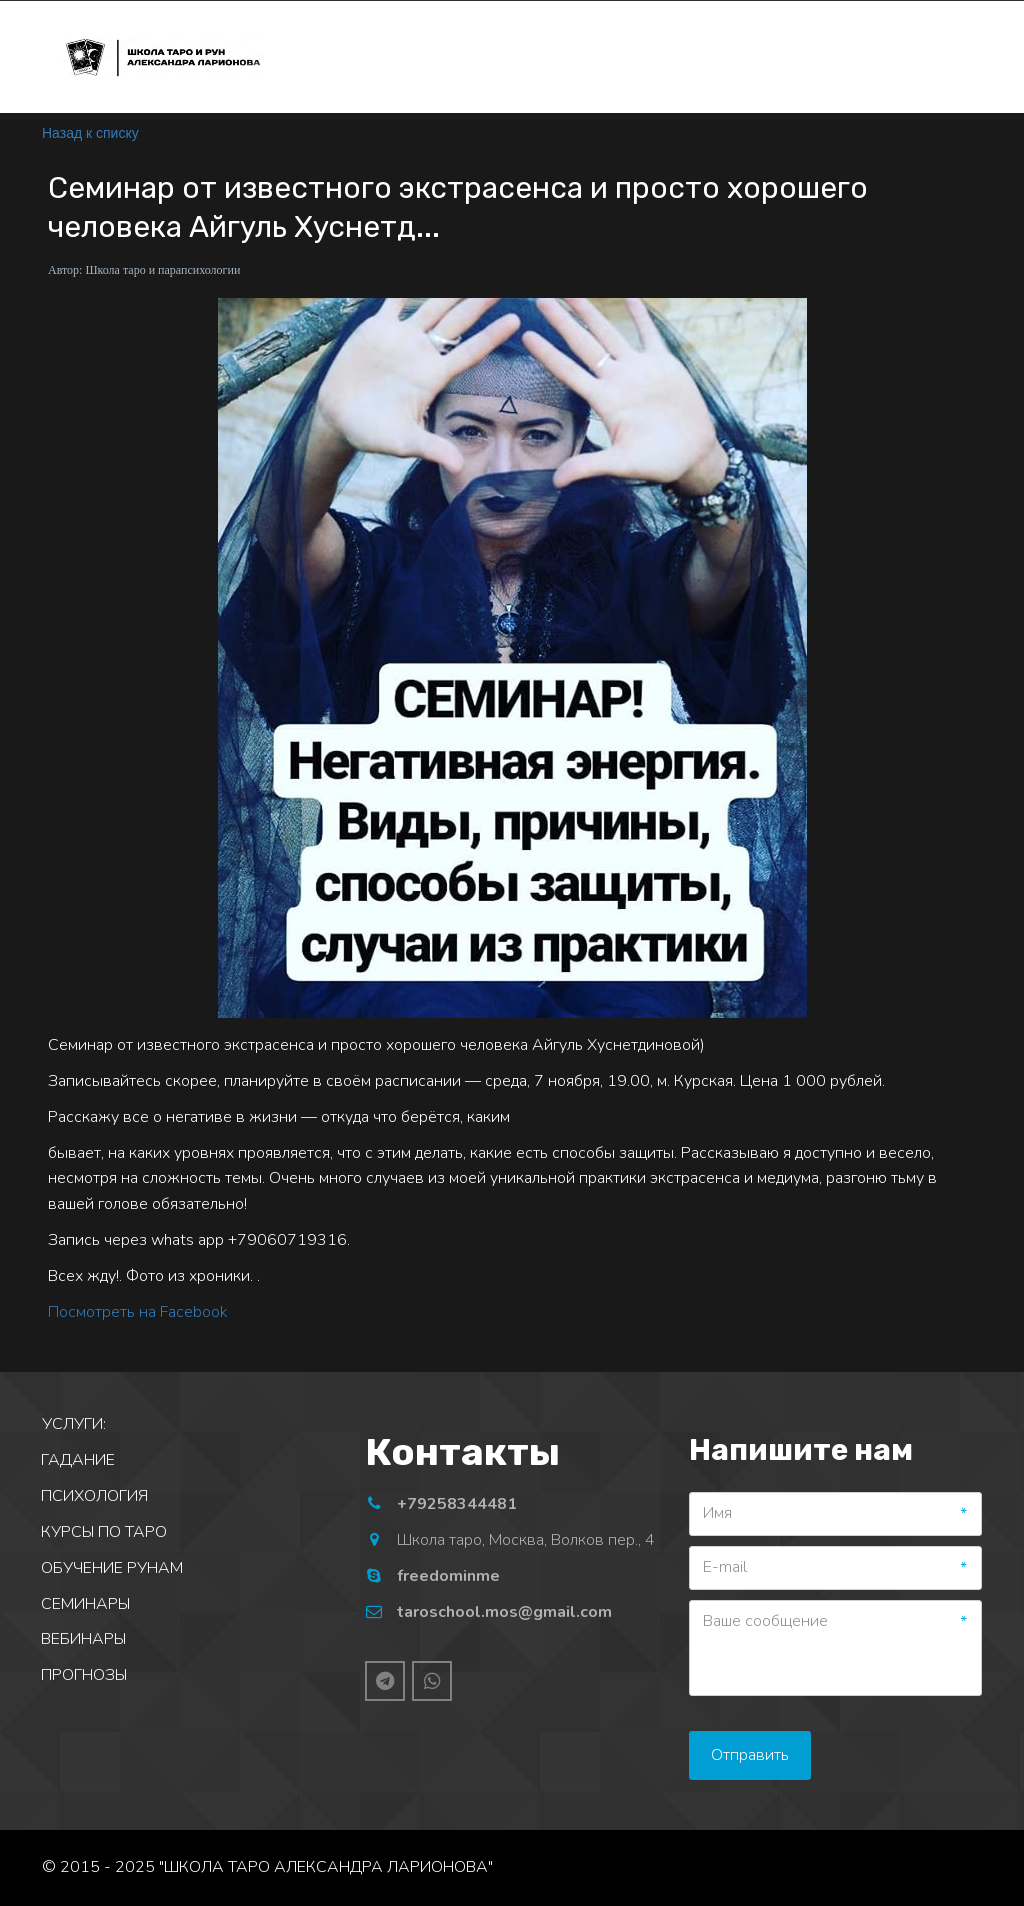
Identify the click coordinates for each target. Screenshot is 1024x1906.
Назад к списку (90, 133)
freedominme (448, 1576)
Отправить (750, 1755)
